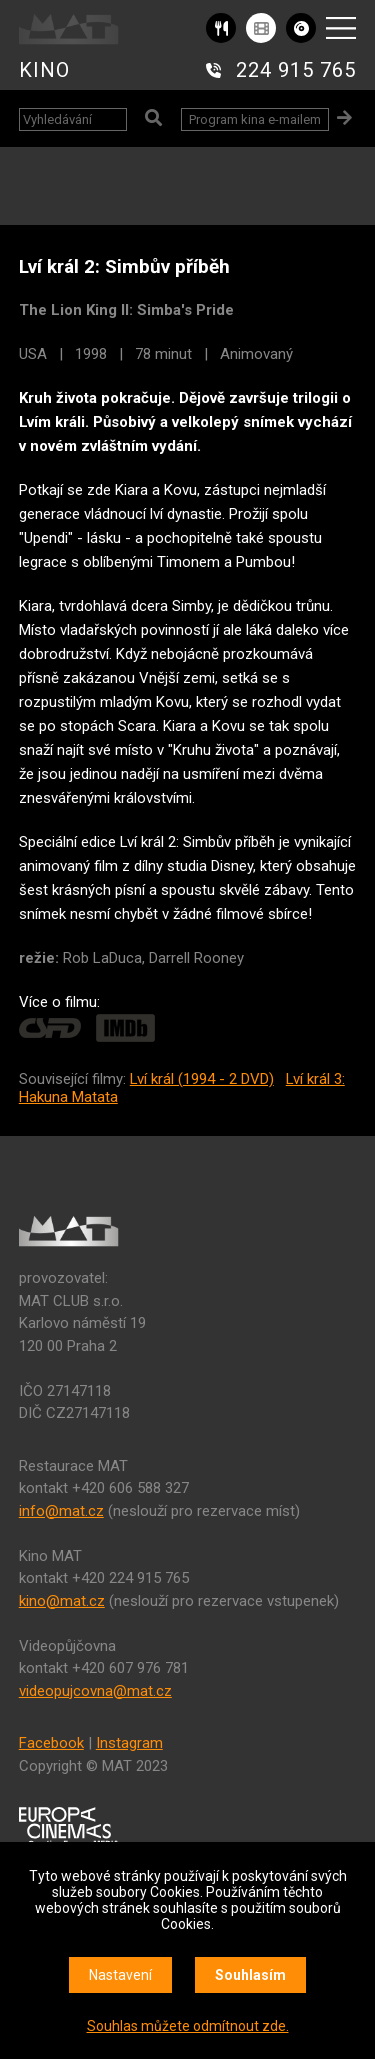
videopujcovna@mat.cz (95, 1691)
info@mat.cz (61, 1511)
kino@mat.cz (62, 1601)
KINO (44, 70)
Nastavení (120, 1975)
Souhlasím (250, 1975)
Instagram (129, 1743)
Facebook (51, 1743)
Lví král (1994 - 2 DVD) (202, 1079)
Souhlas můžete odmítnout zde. (188, 2026)
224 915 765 (296, 70)
